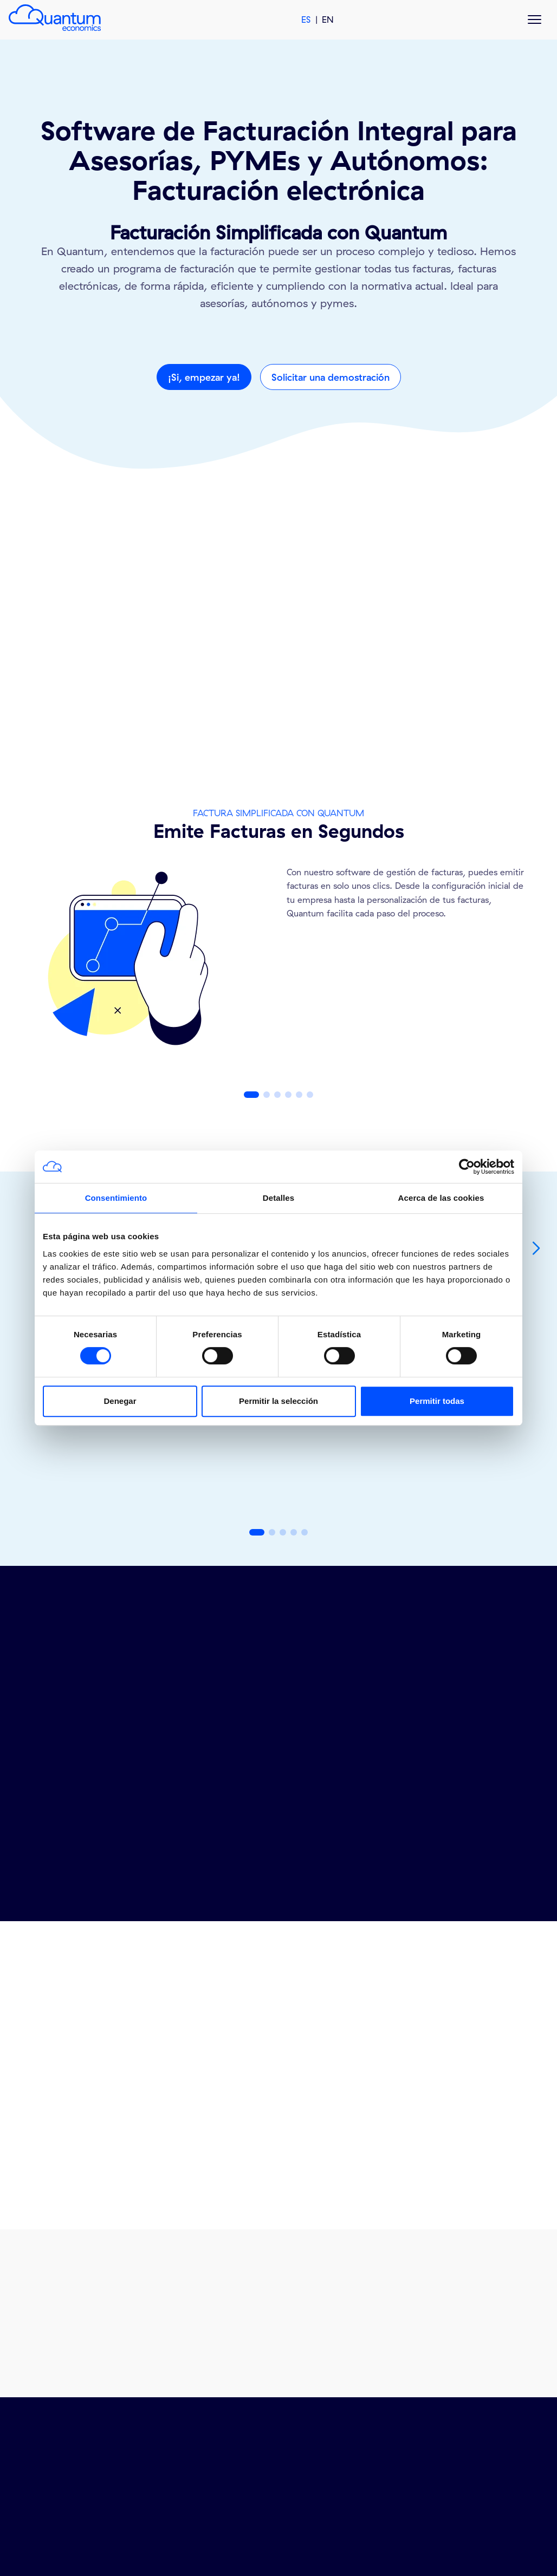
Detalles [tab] (278, 1197)
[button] (251, 1094)
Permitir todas (437, 1401)
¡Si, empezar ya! (204, 377)
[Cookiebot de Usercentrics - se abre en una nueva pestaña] (466, 1167)
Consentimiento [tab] (116, 1197)
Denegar (119, 1401)
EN (328, 19)
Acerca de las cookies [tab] (441, 1197)
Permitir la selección (278, 1401)
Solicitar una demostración (330, 377)
